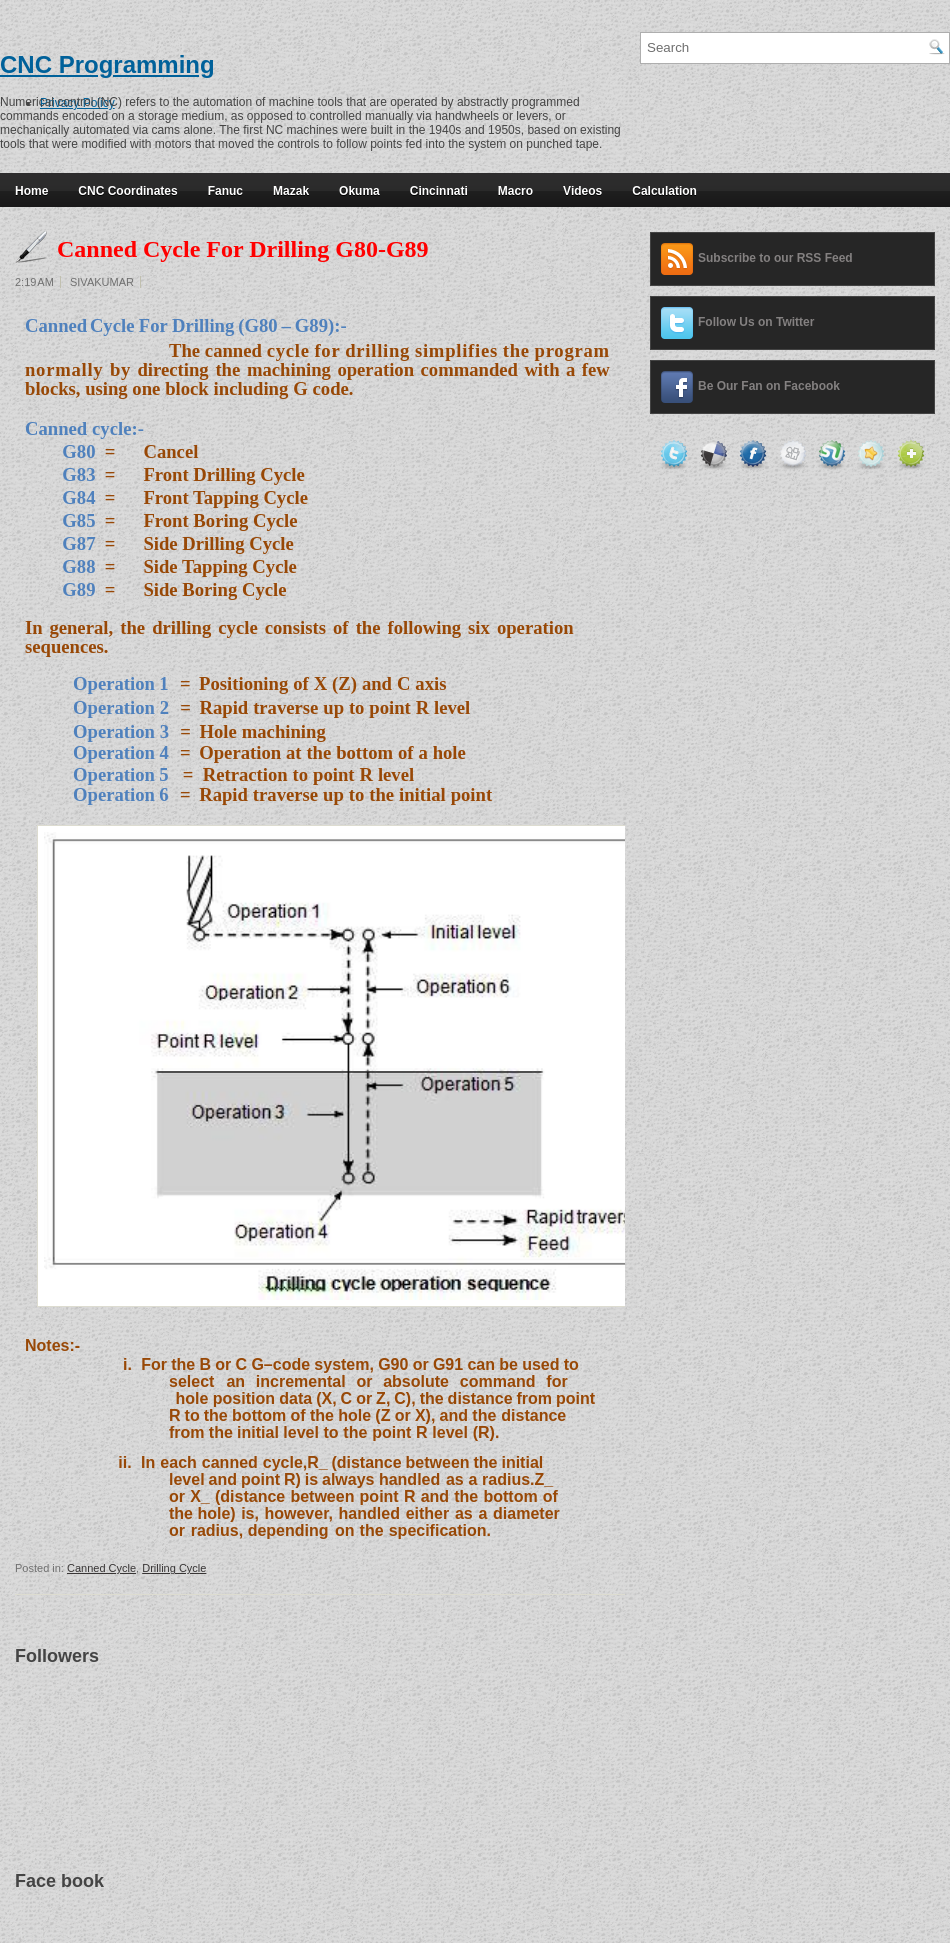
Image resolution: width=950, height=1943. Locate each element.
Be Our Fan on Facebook (769, 386)
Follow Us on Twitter (756, 322)
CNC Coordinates (127, 191)
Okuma (359, 191)
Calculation (664, 191)
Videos (582, 191)
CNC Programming (107, 64)
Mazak (291, 191)
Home (31, 191)
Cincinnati (439, 191)
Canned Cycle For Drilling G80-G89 (243, 249)
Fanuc (225, 191)
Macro (515, 191)
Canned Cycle (101, 1568)
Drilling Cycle (174, 1568)
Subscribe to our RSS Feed (775, 258)
